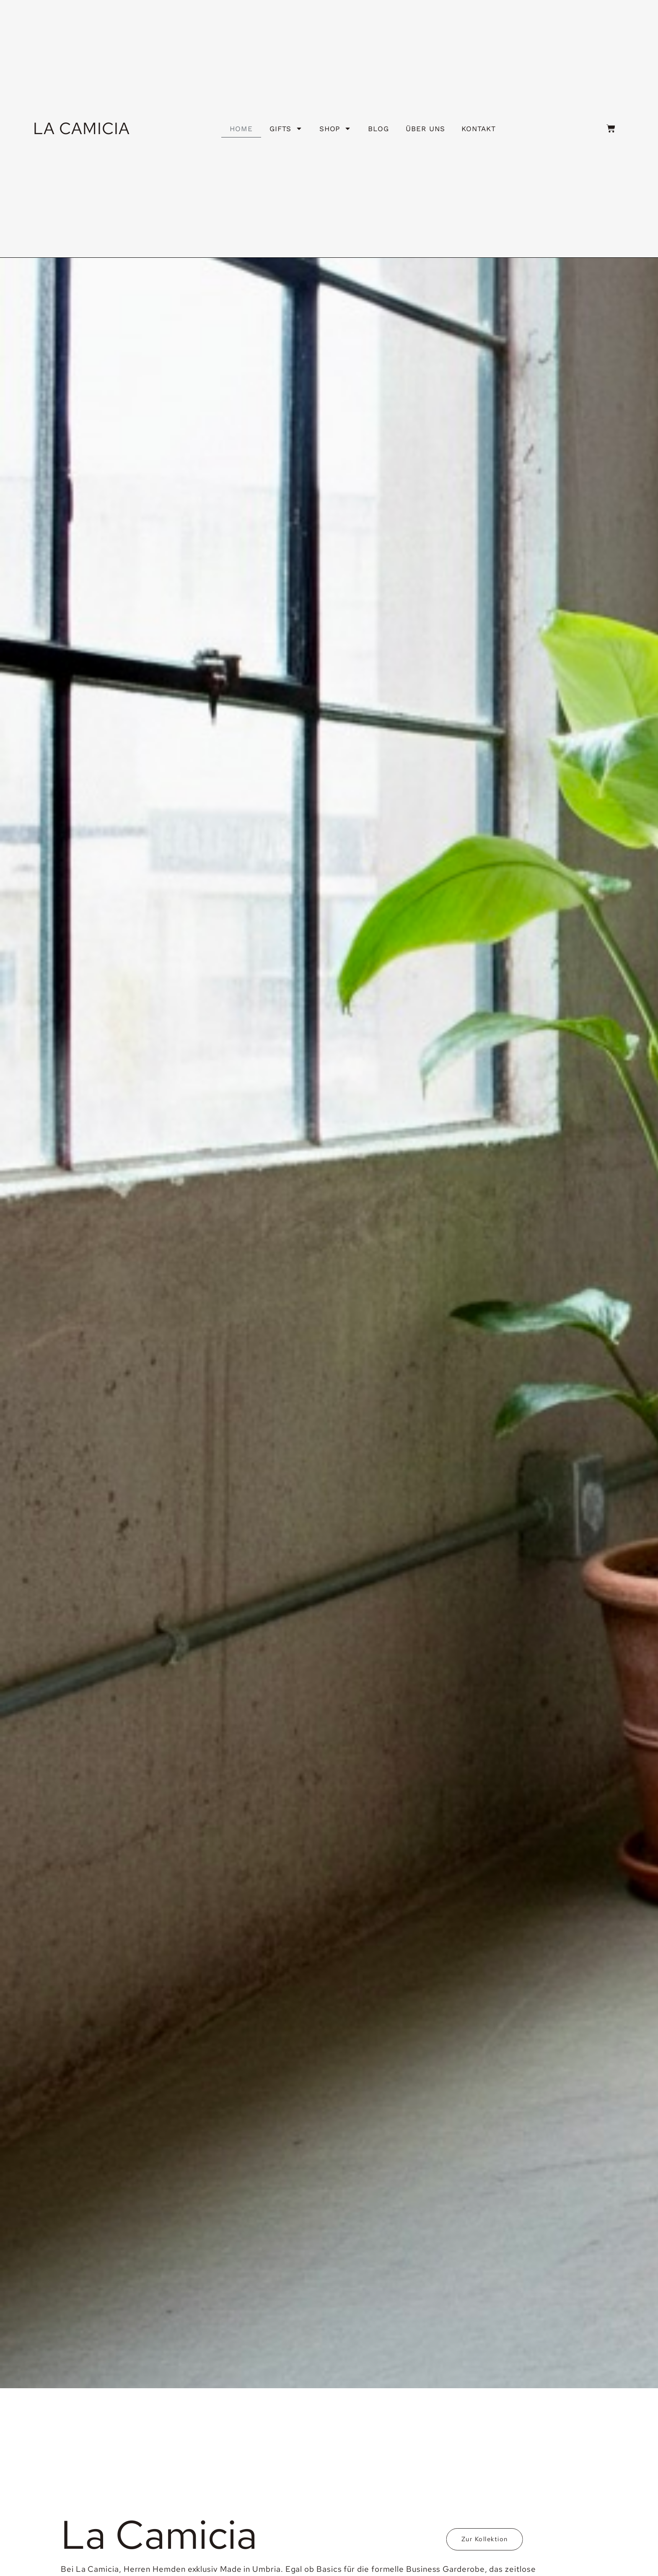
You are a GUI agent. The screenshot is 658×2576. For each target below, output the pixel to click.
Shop (335, 128)
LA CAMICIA (81, 128)
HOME (241, 128)
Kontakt (478, 128)
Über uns (425, 128)
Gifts (286, 128)
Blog (378, 128)
